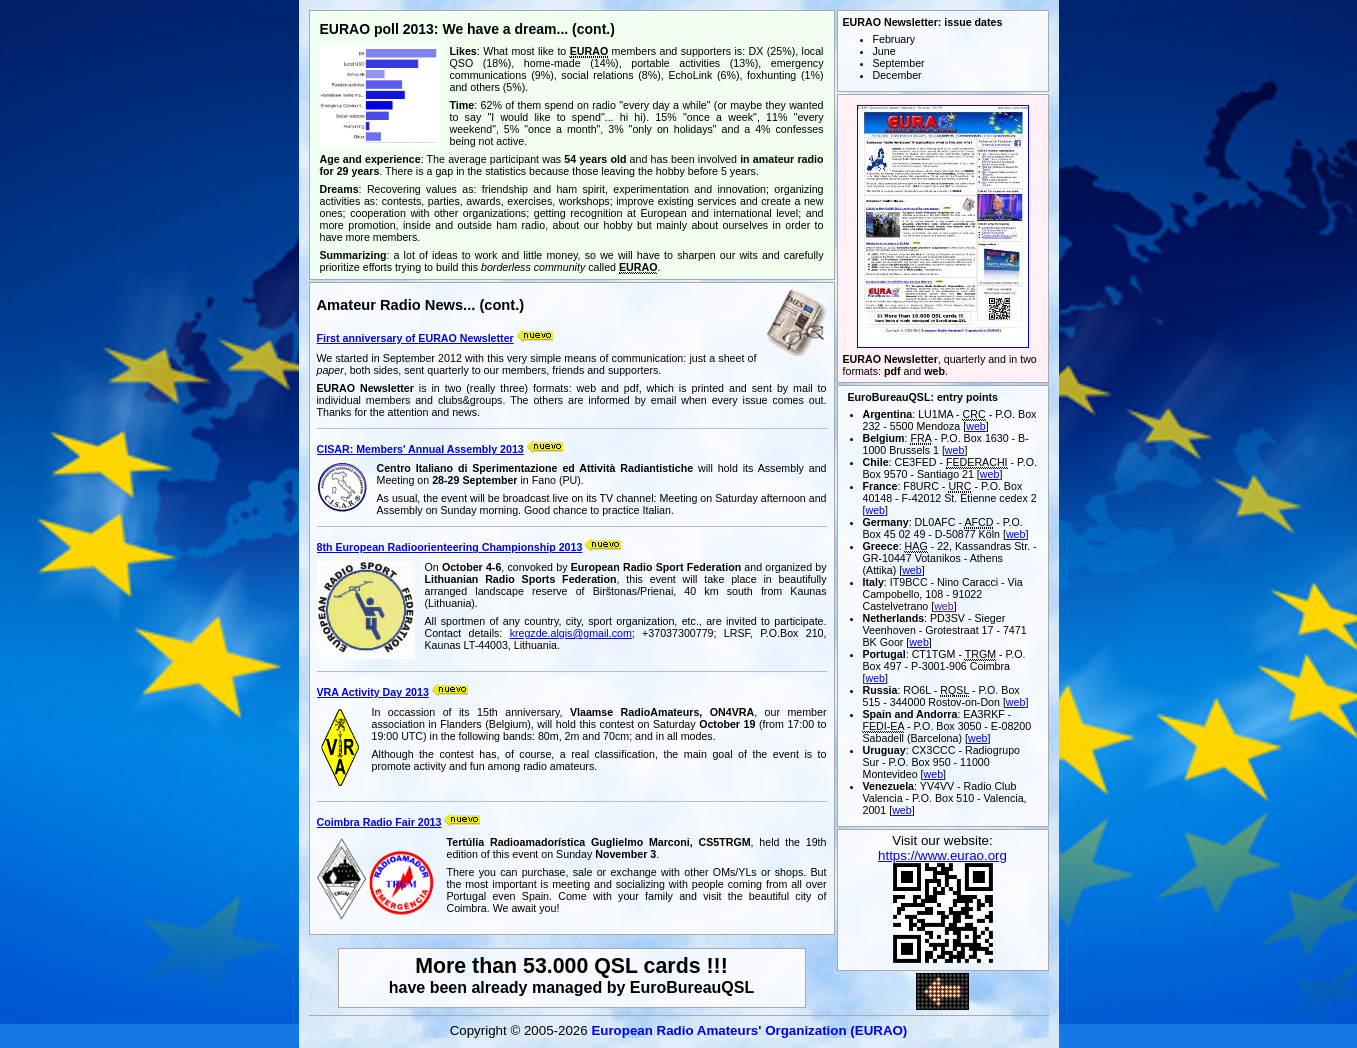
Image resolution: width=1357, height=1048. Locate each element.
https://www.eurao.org (942, 855)
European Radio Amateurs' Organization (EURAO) (749, 1030)
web (976, 426)
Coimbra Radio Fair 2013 (379, 822)
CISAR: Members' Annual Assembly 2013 (420, 449)
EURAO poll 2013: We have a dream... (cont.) (467, 29)
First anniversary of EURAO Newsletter (415, 338)
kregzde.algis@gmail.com (571, 633)
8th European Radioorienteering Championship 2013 (450, 547)
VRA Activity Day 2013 (373, 692)
